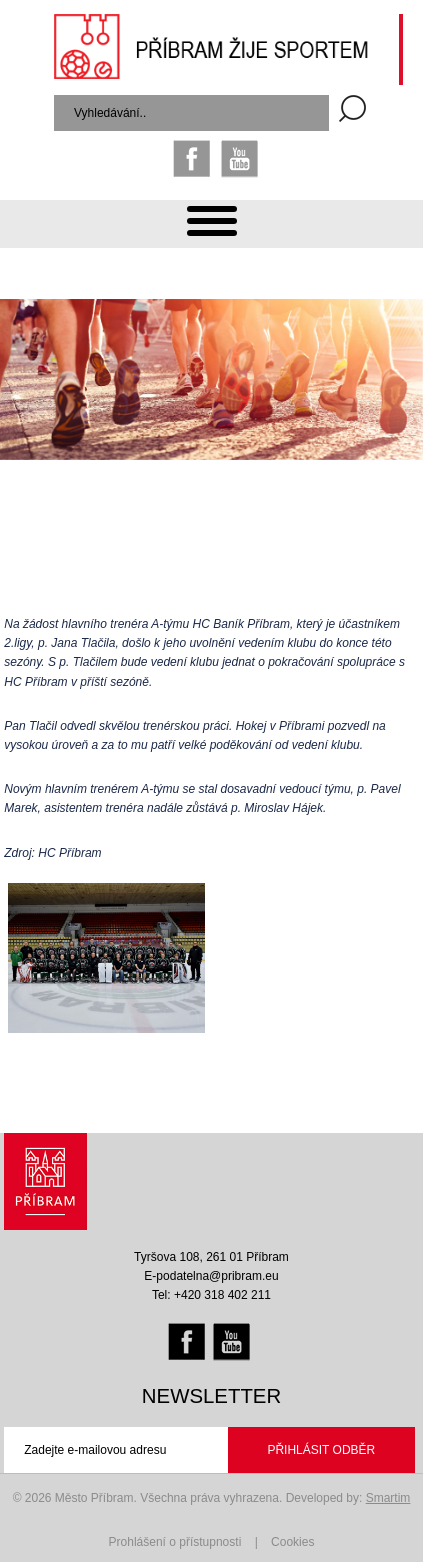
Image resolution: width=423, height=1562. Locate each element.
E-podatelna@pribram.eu (211, 1276)
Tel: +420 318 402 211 (211, 1295)
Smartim (388, 1498)
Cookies (292, 1542)
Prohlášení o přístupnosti (175, 1542)
